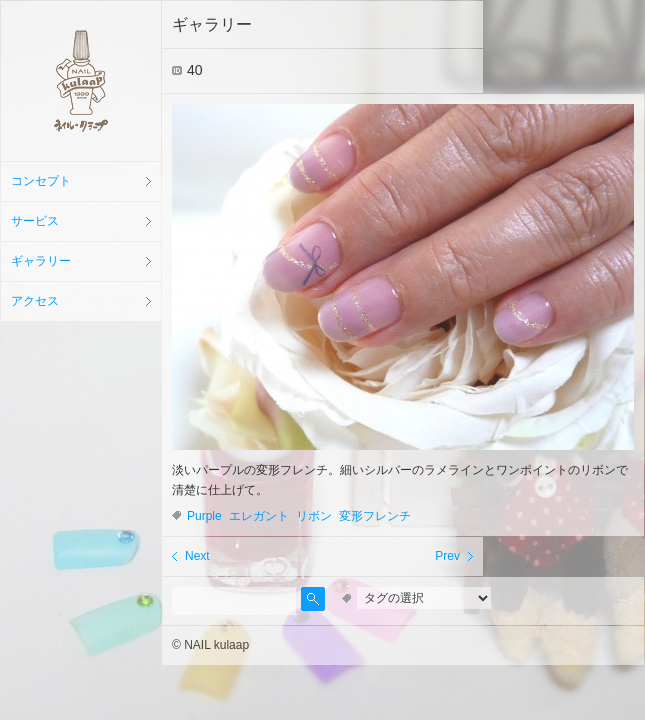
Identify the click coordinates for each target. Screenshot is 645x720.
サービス (35, 221)
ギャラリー (41, 261)
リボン (314, 516)
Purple (204, 516)
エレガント (259, 516)
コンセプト (41, 181)
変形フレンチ (375, 516)
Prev (447, 556)
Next (197, 556)
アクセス (35, 301)
